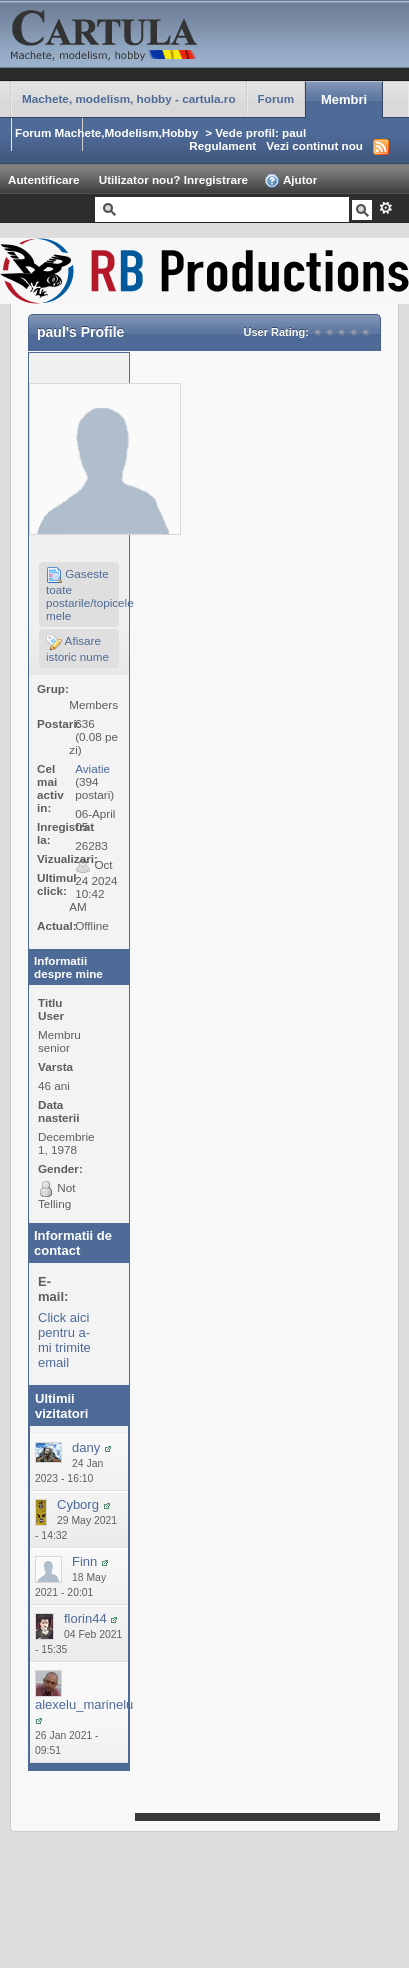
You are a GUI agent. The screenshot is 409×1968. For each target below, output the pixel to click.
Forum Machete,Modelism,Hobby (106, 132)
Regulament (222, 145)
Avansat (385, 208)
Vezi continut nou (314, 145)
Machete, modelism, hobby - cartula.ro (129, 98)
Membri (344, 99)
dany (86, 1447)
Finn (84, 1561)
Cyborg (78, 1504)
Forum (276, 98)
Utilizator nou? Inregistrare (173, 179)
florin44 (85, 1618)
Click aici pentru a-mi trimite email (64, 1340)
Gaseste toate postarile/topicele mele (82, 594)
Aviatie (92, 768)
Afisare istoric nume (77, 648)
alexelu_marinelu (84, 1704)
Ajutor (290, 181)
